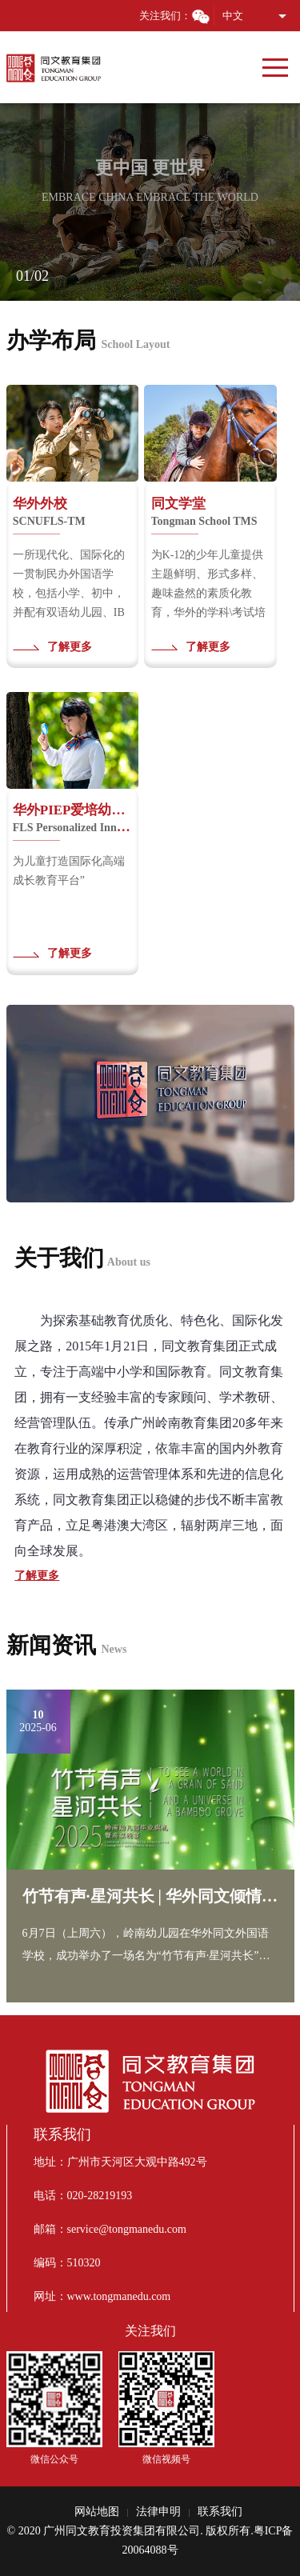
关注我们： (174, 16)
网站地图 (96, 2512)
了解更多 (69, 647)
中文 (232, 16)
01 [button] (23, 276)
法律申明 (158, 2512)
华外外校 (49, 511)
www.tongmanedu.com (119, 2296)
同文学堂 (204, 511)
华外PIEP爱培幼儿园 (72, 818)
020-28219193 (100, 2196)
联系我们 (220, 2512)
